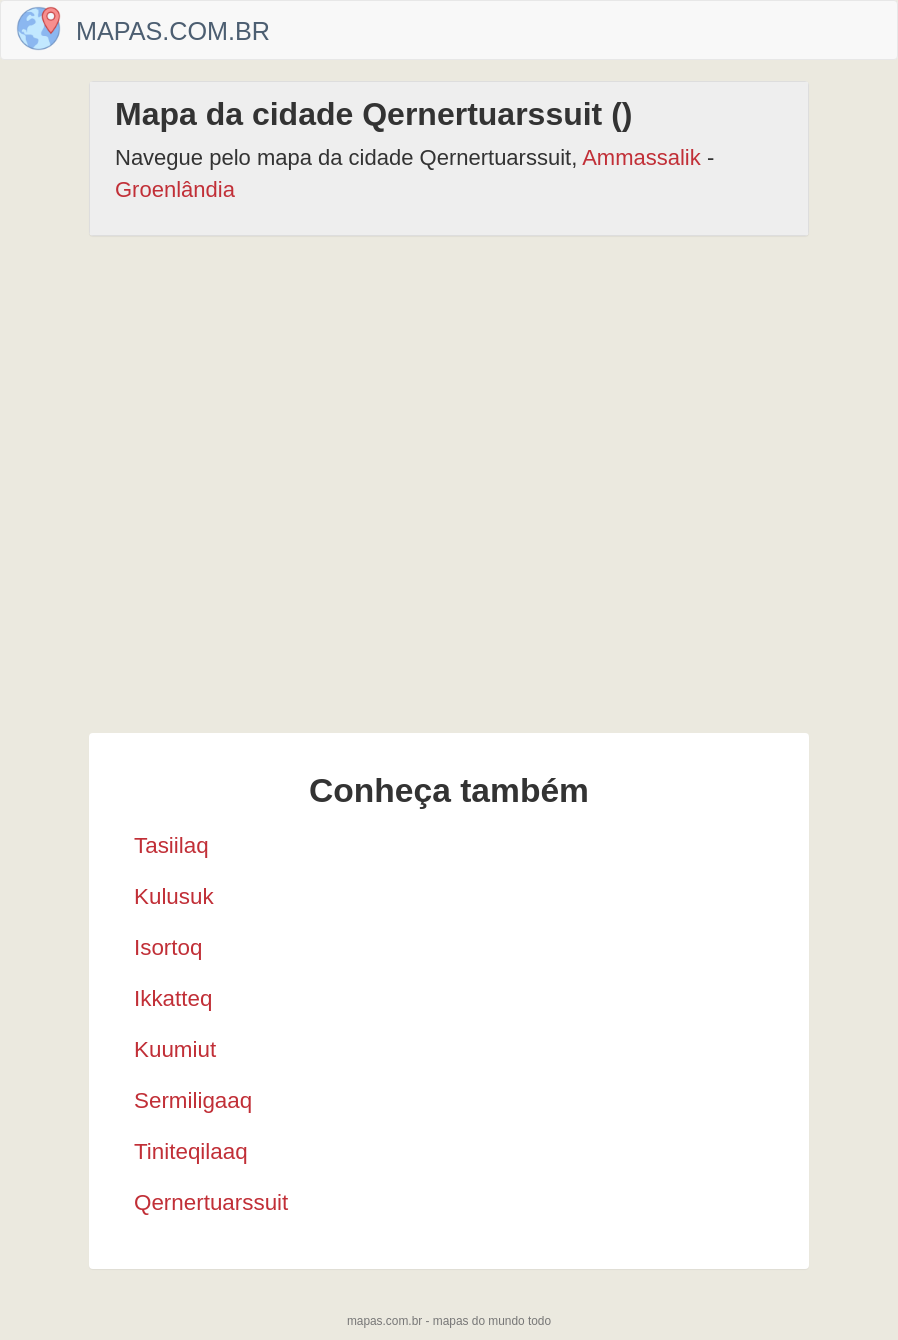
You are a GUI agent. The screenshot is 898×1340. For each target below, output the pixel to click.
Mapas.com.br (173, 31)
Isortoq (168, 947)
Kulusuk (174, 896)
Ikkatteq (173, 998)
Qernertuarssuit (211, 1202)
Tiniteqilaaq (191, 1151)
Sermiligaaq (193, 1100)
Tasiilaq (171, 845)
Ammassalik (641, 157)
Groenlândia (175, 189)
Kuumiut (175, 1049)
